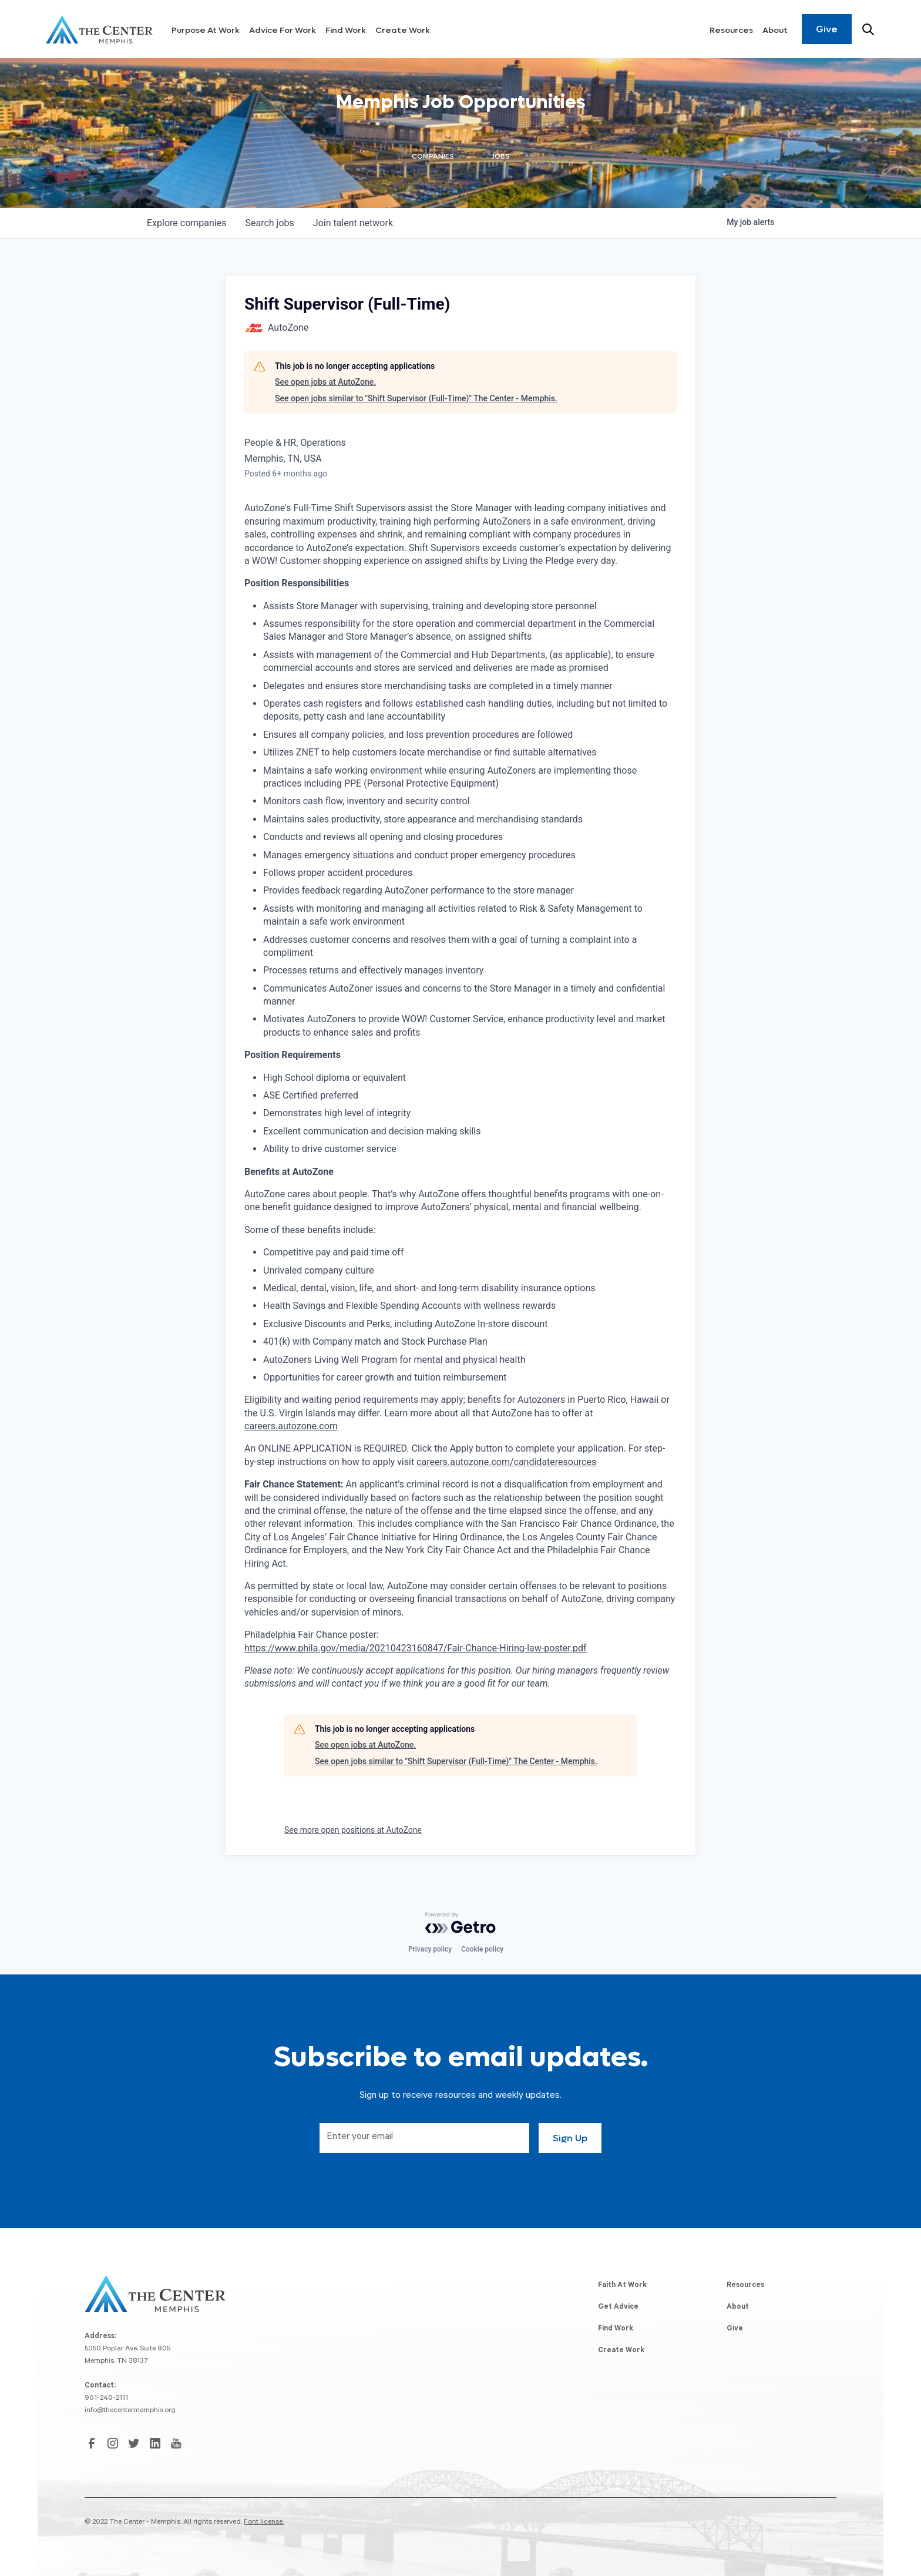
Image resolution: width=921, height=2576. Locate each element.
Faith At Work (622, 2286)
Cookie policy (482, 1949)
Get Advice (618, 2307)
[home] (99, 29)
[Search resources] (868, 29)
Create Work (402, 30)
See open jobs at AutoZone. (325, 382)
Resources (731, 30)
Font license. (264, 2522)
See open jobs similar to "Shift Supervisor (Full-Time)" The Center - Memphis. (416, 398)
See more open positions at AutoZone (353, 1830)
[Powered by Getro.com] (460, 1922)
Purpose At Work (206, 30)
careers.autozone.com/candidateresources (506, 1461)
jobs (269, 223)
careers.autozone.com (291, 1426)
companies (186, 223)
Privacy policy (430, 1949)
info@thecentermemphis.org (130, 2411)
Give (827, 29)
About (775, 30)
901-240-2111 (106, 2398)
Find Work (345, 30)
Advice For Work (282, 30)
